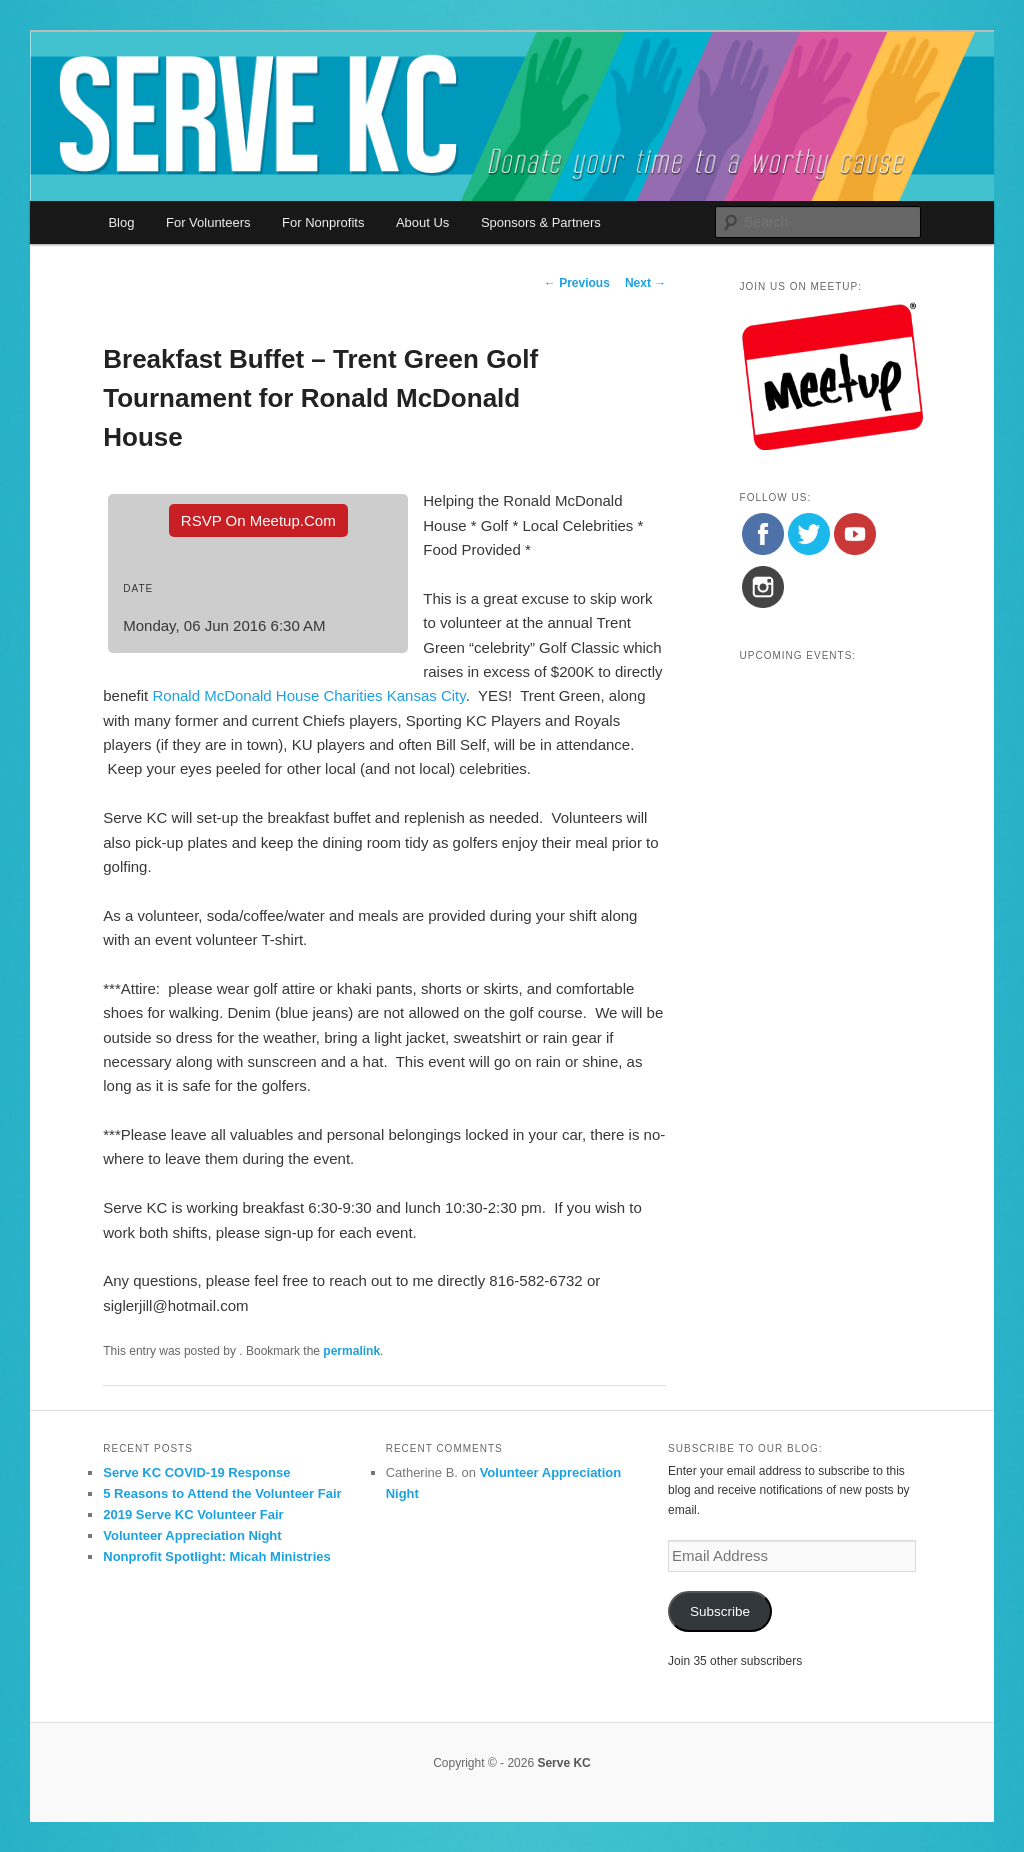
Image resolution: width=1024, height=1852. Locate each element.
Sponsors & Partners (541, 222)
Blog (121, 222)
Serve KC (563, 1763)
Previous (577, 283)
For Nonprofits (323, 222)
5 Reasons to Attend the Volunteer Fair (222, 1493)
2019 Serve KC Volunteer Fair (193, 1514)
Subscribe (720, 1611)
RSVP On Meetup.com (258, 520)
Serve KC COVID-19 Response (196, 1472)
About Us (422, 222)
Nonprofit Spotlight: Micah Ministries (217, 1556)
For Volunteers (208, 222)
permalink (351, 1351)
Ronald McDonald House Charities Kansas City (308, 695)
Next (645, 283)
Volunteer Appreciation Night (192, 1535)
